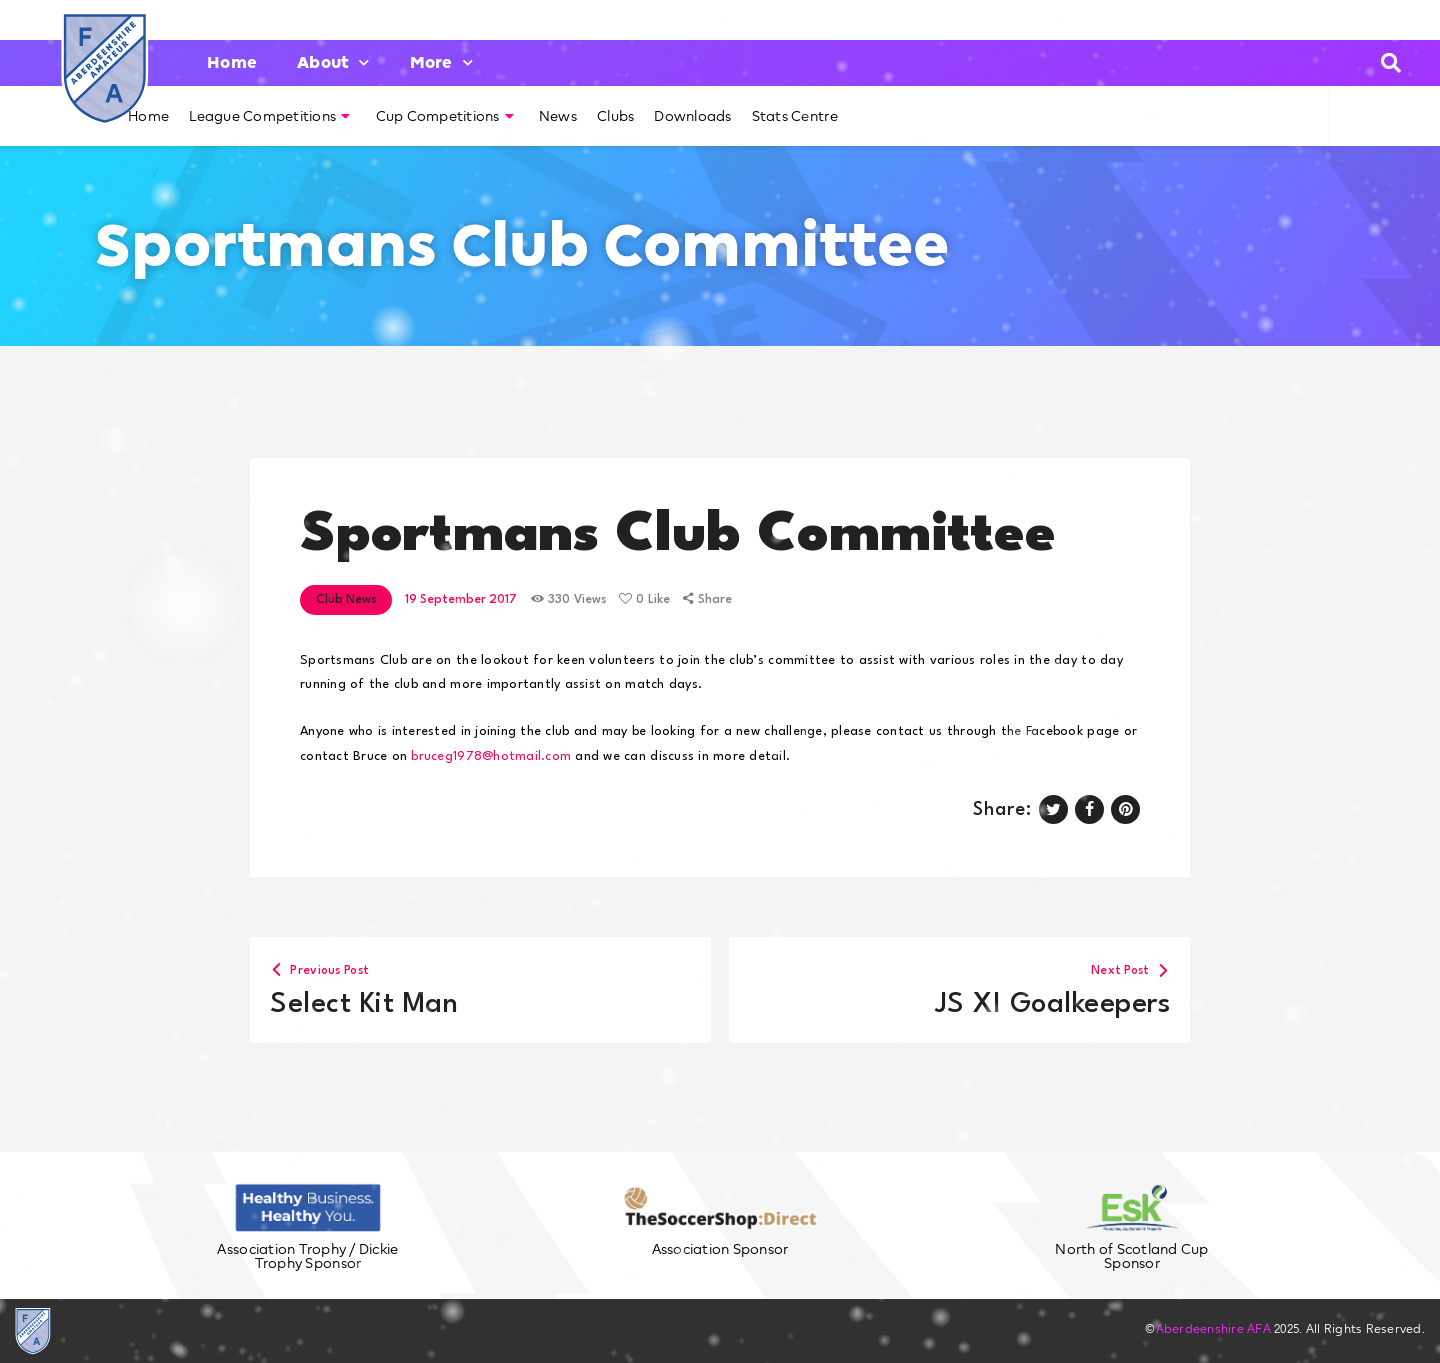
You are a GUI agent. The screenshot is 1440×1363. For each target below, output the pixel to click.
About (333, 62)
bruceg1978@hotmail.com (491, 756)
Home (232, 62)
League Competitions (269, 116)
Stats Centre (795, 116)
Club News (346, 600)
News (558, 116)
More (441, 62)
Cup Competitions (445, 116)
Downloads (692, 116)
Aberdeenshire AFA (1213, 1328)
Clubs (615, 116)
